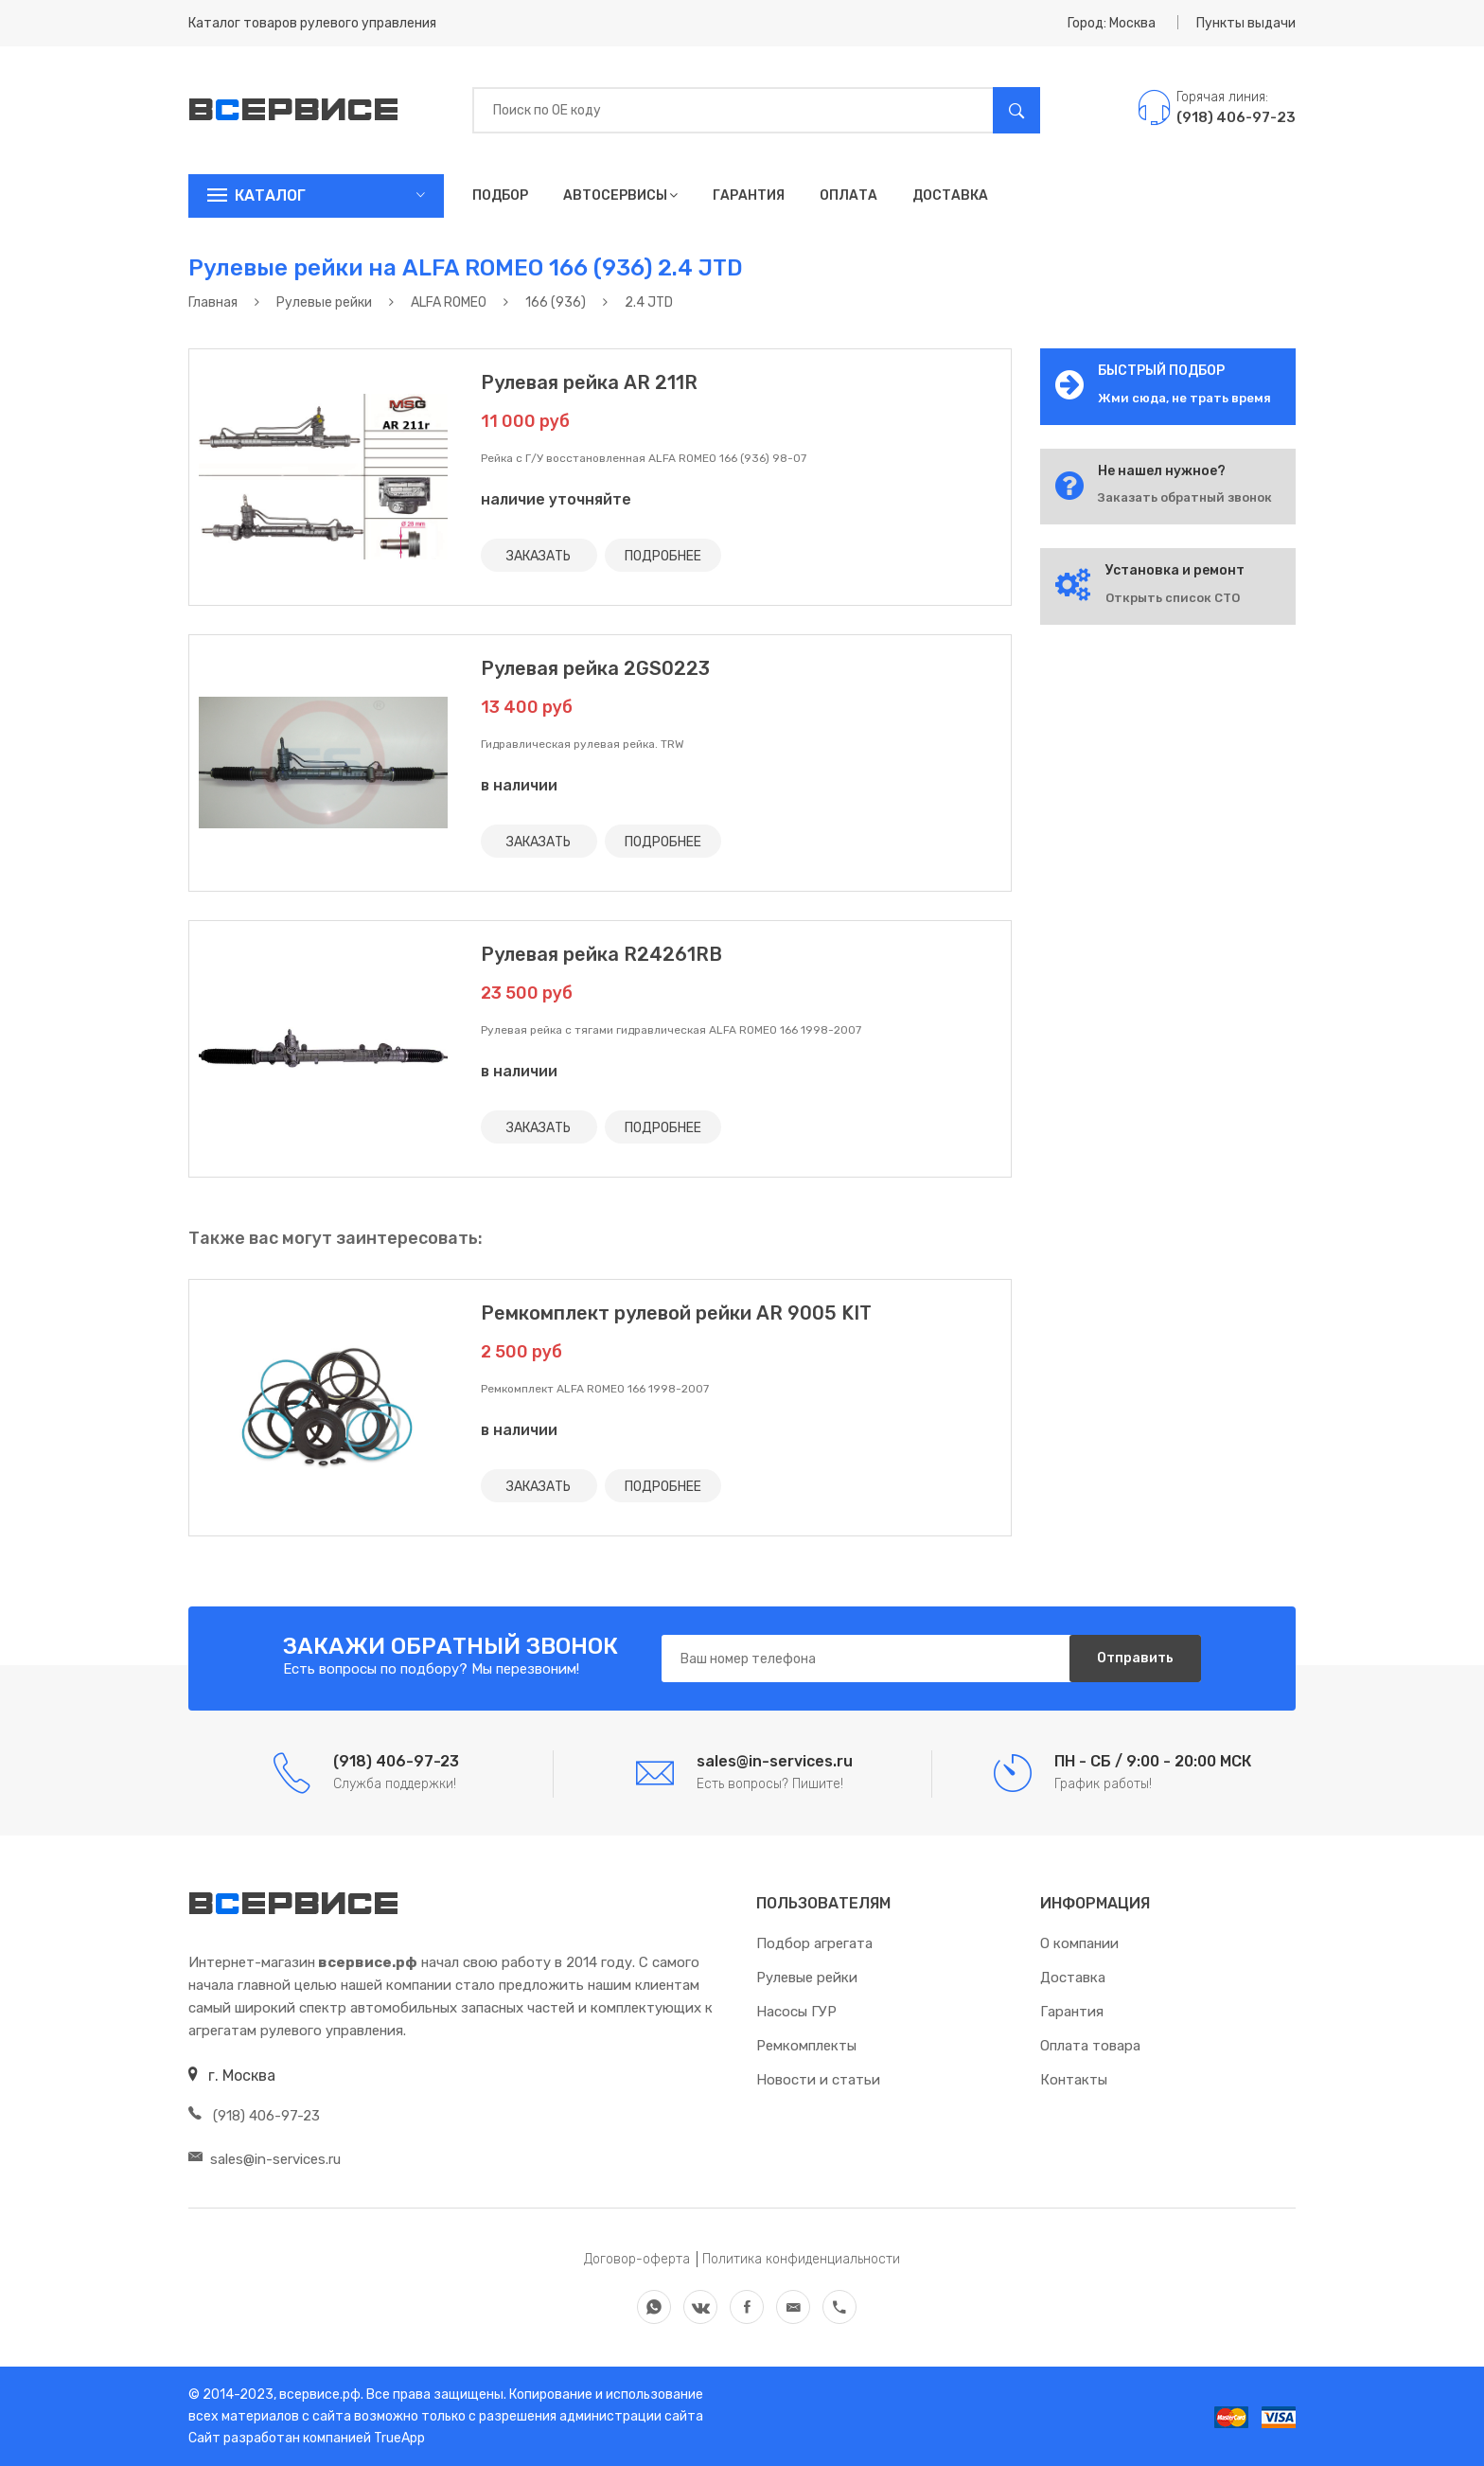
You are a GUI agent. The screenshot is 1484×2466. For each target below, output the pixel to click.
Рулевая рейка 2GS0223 (595, 668)
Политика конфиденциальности (801, 2259)
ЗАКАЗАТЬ (539, 555)
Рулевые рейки (806, 1977)
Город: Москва (1112, 23)
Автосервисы (620, 195)
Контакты (1073, 2079)
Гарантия (749, 195)
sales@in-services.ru (264, 2159)
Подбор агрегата (814, 1943)
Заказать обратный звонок (1185, 497)
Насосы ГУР (796, 2011)
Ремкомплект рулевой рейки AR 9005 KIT (676, 1313)
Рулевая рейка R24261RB (601, 954)
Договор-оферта (637, 2259)
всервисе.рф (318, 2394)
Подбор (500, 195)
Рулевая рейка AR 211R (589, 382)
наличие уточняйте (556, 499)
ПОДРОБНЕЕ (664, 555)
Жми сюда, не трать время (1184, 398)
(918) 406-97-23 (254, 2115)
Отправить (1134, 1658)
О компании (1079, 1943)
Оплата (848, 195)
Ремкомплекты (806, 2045)
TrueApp (399, 2438)
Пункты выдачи (1246, 23)
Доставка (950, 195)
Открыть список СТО (1172, 598)
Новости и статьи (818, 2079)
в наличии (519, 785)
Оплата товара (1090, 2045)
